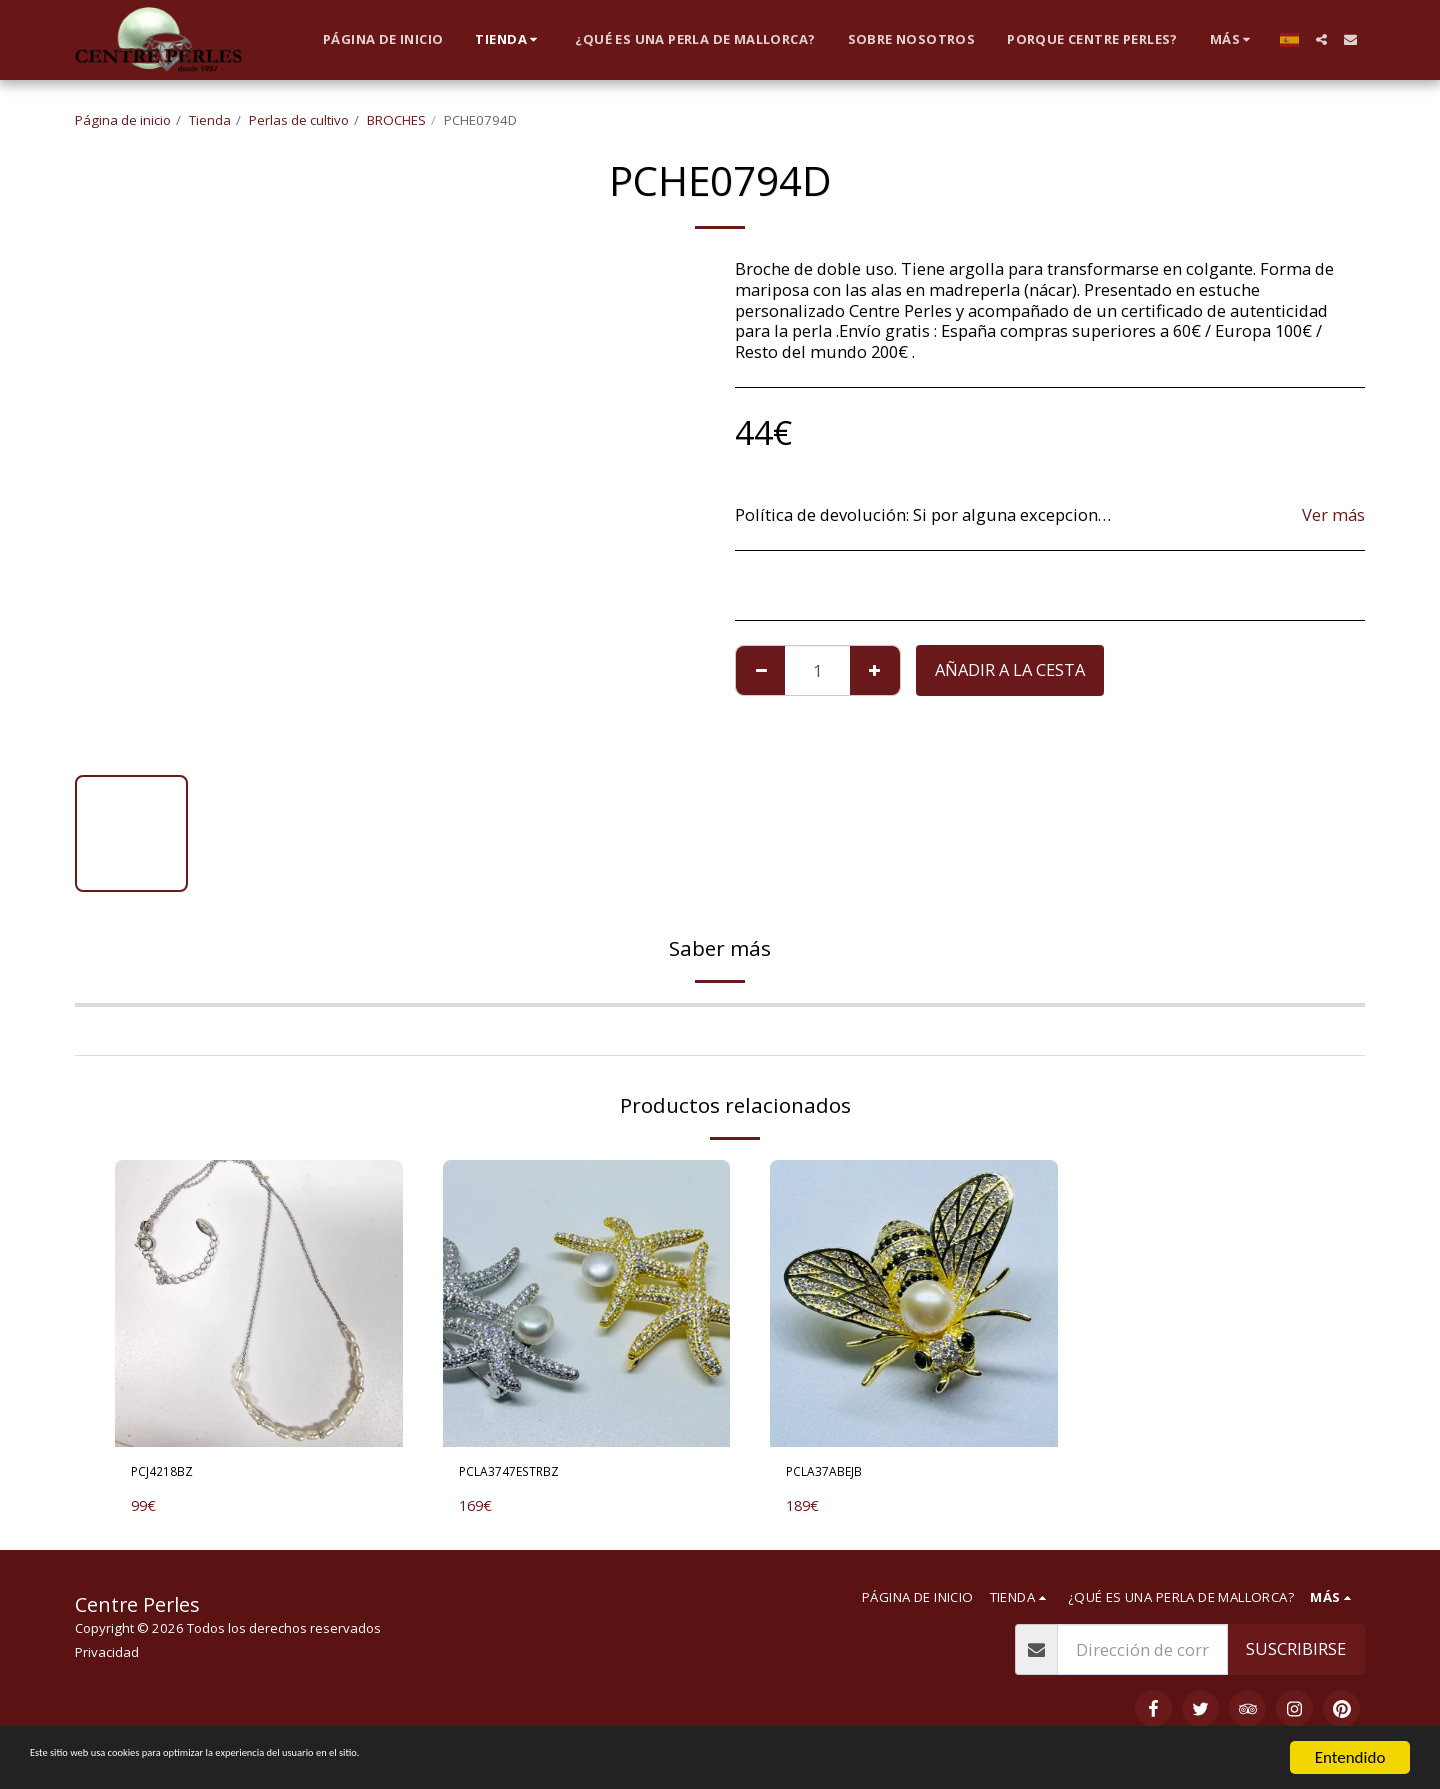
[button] (1321, 39)
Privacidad (107, 1659)
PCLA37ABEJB (837, 1474)
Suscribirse (1296, 1655)
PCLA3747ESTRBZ (526, 1474)
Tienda (210, 120)
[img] (259, 1304)
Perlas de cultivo (299, 120)
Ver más (1333, 515)
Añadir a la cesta (1010, 669)
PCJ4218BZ (172, 1474)
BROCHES (396, 120)
